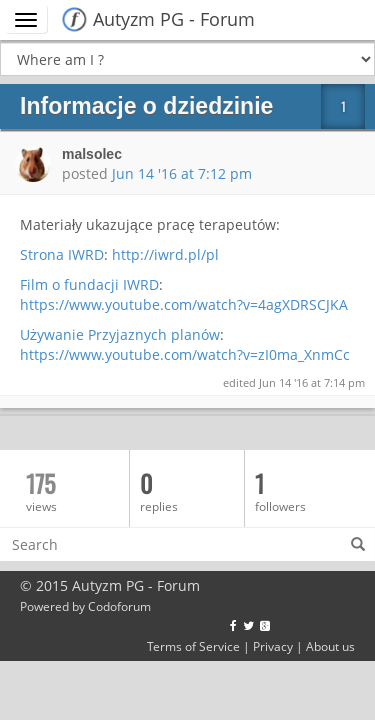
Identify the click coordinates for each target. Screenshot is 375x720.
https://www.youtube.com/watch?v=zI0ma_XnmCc (185, 354)
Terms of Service (193, 646)
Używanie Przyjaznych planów (120, 334)
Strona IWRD (62, 254)
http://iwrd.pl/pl (165, 254)
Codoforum (119, 606)
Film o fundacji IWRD (89, 284)
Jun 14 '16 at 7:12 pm (182, 173)
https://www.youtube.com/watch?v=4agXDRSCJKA (184, 304)
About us (330, 646)
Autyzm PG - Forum (174, 19)
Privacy (273, 646)
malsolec (92, 154)
